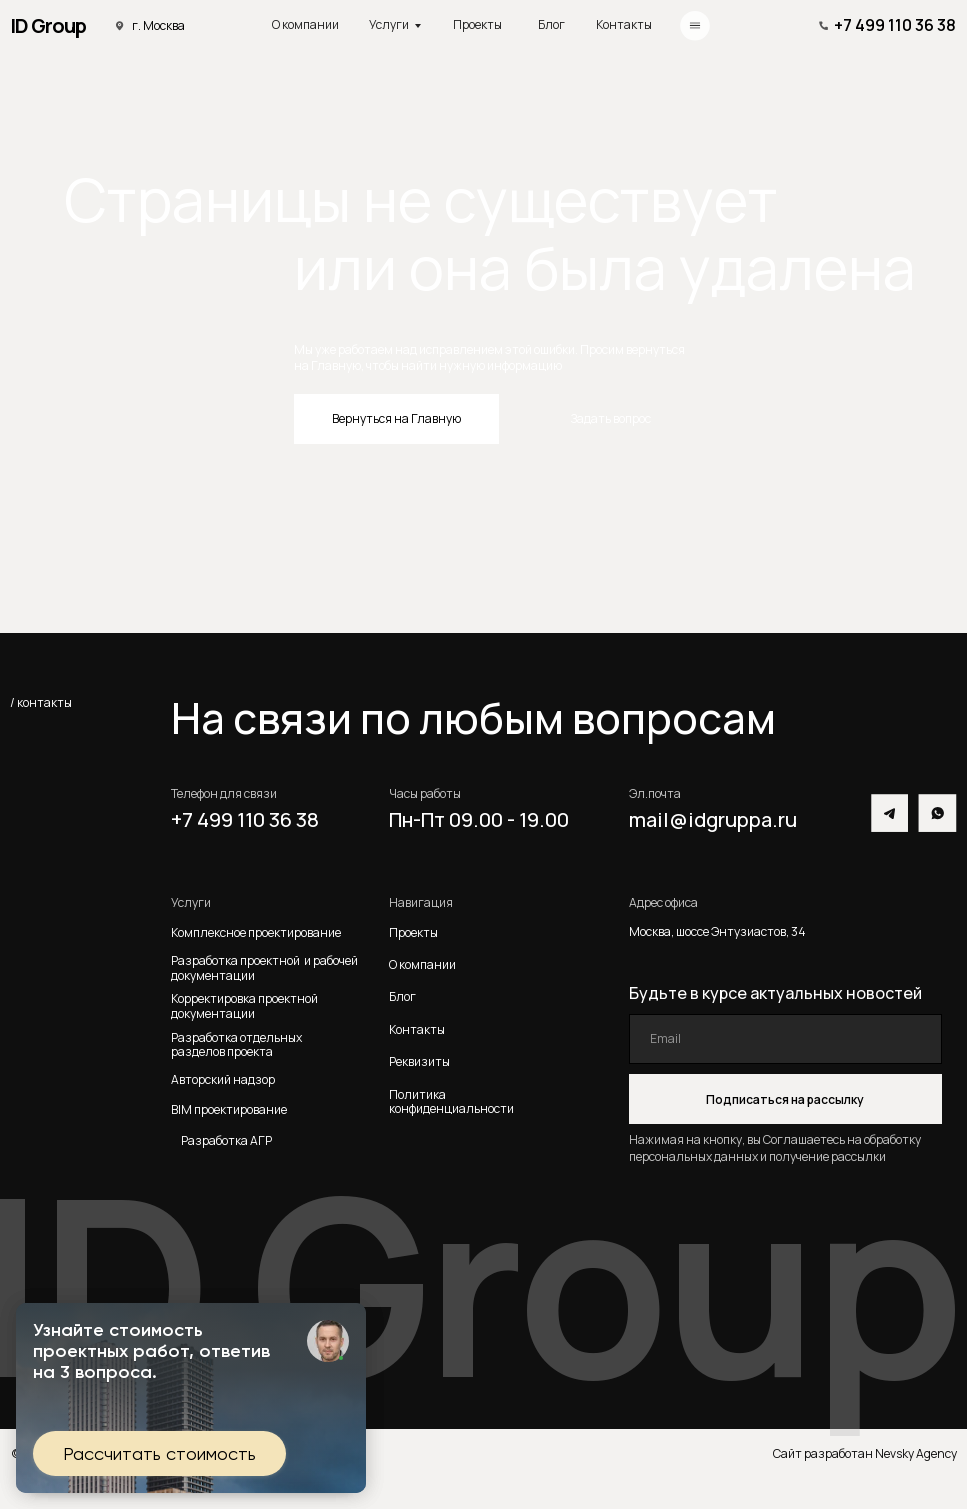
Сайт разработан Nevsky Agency (865, 1453)
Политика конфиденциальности (451, 1101)
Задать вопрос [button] (611, 418)
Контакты (624, 24)
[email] (785, 1039)
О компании (305, 24)
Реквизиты (419, 1061)
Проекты (477, 24)
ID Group (48, 25)
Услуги (389, 24)
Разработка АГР (226, 1140)
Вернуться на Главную (396, 418)
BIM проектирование (229, 1109)
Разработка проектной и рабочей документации (264, 968)
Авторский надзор (223, 1079)
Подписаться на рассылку (785, 1099)
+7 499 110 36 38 (895, 25)
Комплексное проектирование (256, 932)
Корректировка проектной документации (244, 1006)
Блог (551, 24)
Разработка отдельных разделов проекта (238, 1045)
